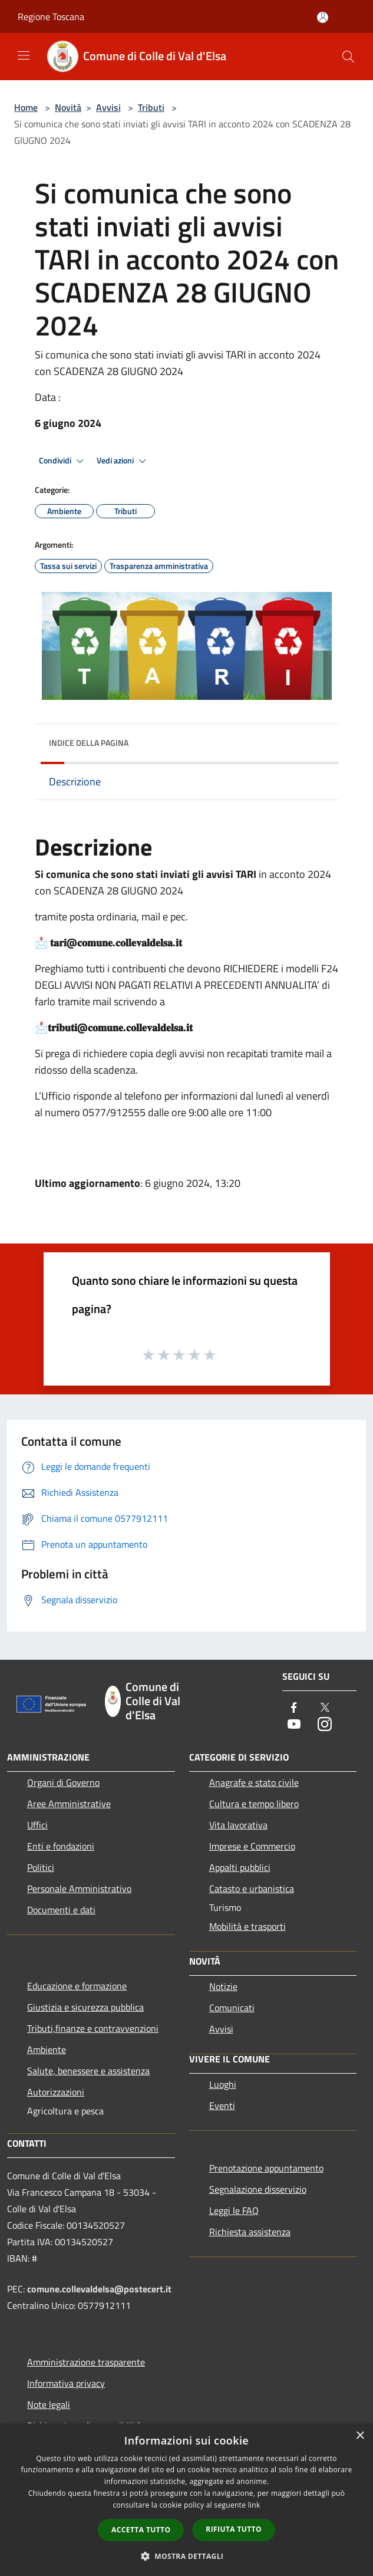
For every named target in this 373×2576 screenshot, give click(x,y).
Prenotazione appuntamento (266, 2168)
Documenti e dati (61, 1910)
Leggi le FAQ (234, 2210)
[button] (187, 2556)
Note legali (48, 2404)
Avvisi (108, 107)
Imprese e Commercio (252, 1846)
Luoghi (222, 2084)
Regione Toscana (51, 16)
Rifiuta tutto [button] (234, 2529)
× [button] (359, 2436)
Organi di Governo (63, 1782)
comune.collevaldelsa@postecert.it (99, 2289)
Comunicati (232, 2008)
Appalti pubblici (239, 1867)
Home (26, 107)
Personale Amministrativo (79, 1888)
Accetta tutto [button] (140, 2530)
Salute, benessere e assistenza (88, 2071)
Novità (68, 107)
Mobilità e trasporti (247, 1926)
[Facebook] (294, 1708)
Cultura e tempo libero (254, 1804)
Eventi (222, 2105)
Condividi (63, 461)
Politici (40, 1867)
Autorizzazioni (55, 2092)
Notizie (223, 1986)
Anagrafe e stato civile (254, 1782)
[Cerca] (348, 57)
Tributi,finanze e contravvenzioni (93, 2028)
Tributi (151, 107)
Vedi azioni (123, 461)
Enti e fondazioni (60, 1846)
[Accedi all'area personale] (322, 17)
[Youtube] (294, 1725)
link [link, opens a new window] (254, 2505)
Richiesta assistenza (250, 2232)
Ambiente (46, 2049)
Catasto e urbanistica (251, 1888)
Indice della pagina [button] (88, 742)
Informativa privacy (66, 2383)
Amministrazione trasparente (86, 2362)
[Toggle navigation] (23, 55)
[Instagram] (324, 1725)
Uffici (37, 1825)
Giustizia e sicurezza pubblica (85, 2007)
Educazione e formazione (77, 1986)
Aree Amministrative (69, 1804)
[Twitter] (324, 1708)
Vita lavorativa (238, 1825)
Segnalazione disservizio (257, 2189)
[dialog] (186, 2499)
